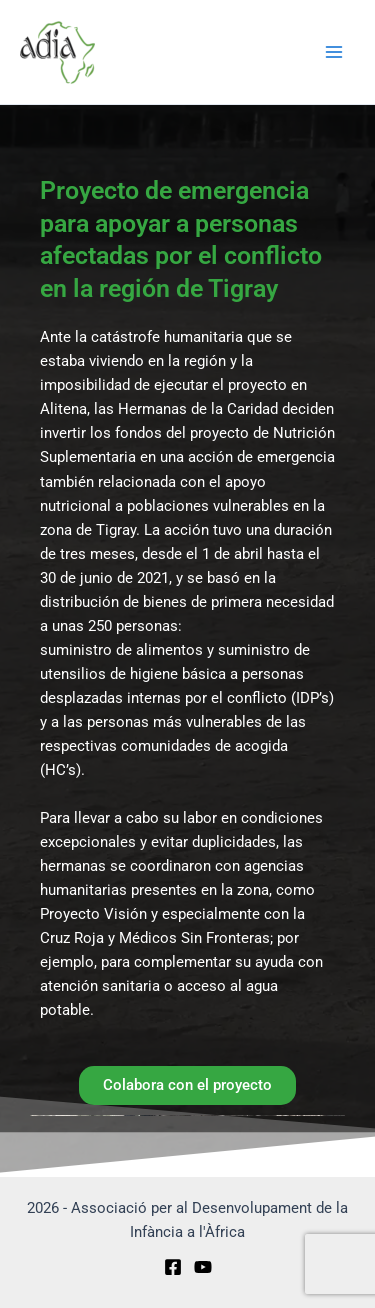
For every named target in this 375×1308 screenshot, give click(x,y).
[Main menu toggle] (334, 52)
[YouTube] (203, 1267)
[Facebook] (173, 1267)
